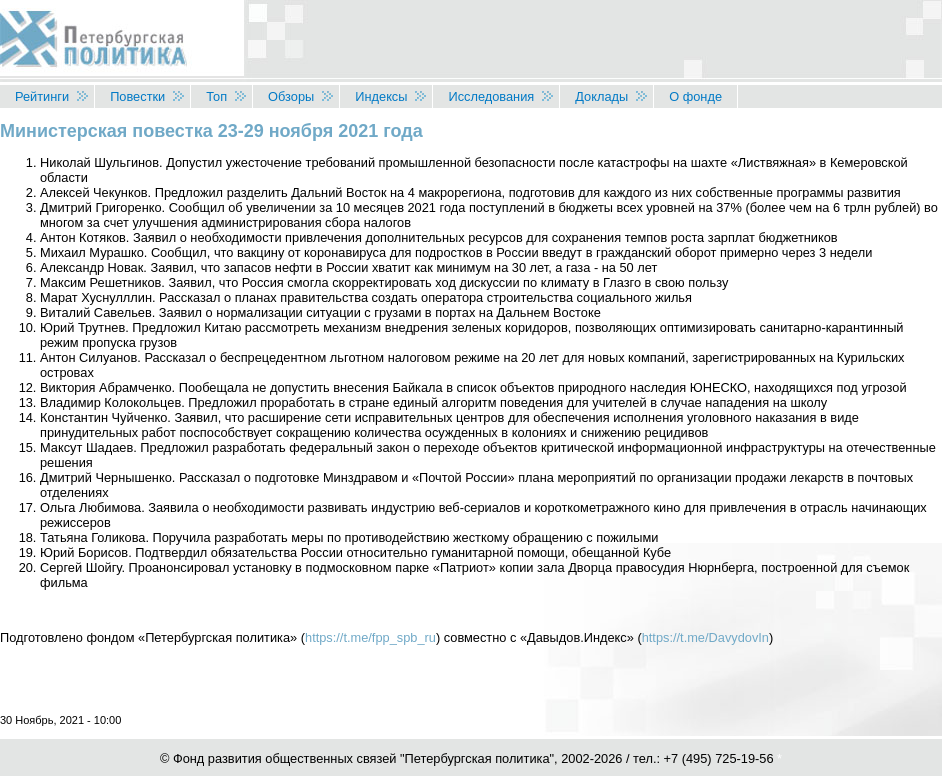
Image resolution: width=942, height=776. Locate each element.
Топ (216, 96)
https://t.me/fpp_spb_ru (370, 637)
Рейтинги (42, 96)
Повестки (137, 96)
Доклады (601, 96)
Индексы (381, 96)
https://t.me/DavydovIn (705, 637)
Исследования (491, 96)
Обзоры (291, 96)
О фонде (695, 96)
